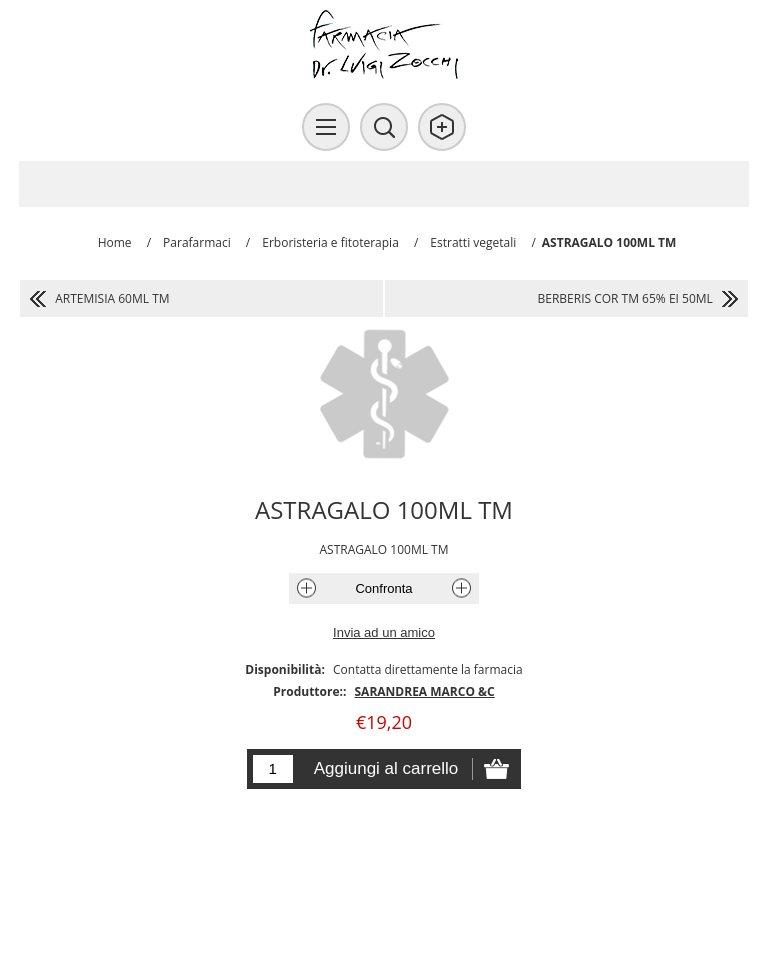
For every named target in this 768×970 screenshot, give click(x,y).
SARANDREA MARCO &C (425, 691)
